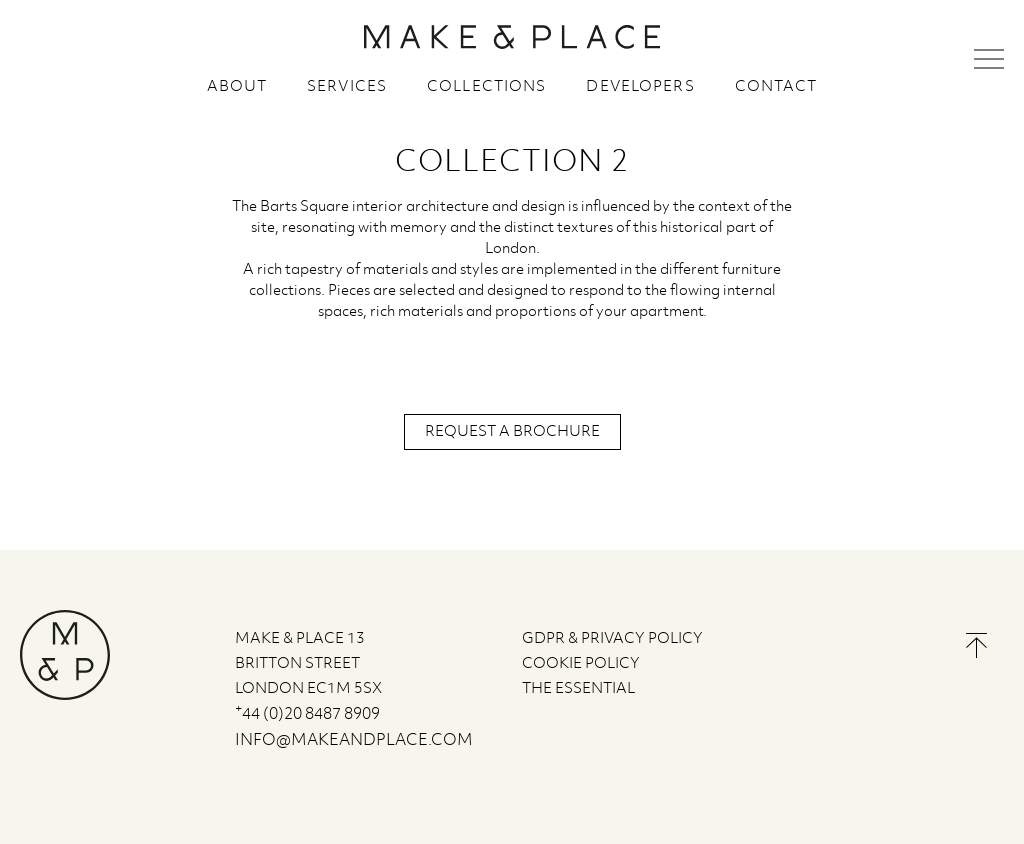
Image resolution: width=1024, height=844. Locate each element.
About (237, 87)
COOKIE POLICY (581, 664)
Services (347, 87)
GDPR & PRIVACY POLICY (612, 639)
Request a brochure (512, 432)
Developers (640, 87)
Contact (776, 87)
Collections (486, 87)
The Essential (578, 689)
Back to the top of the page (976, 645)
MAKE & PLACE (512, 37)
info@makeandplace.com (354, 740)
